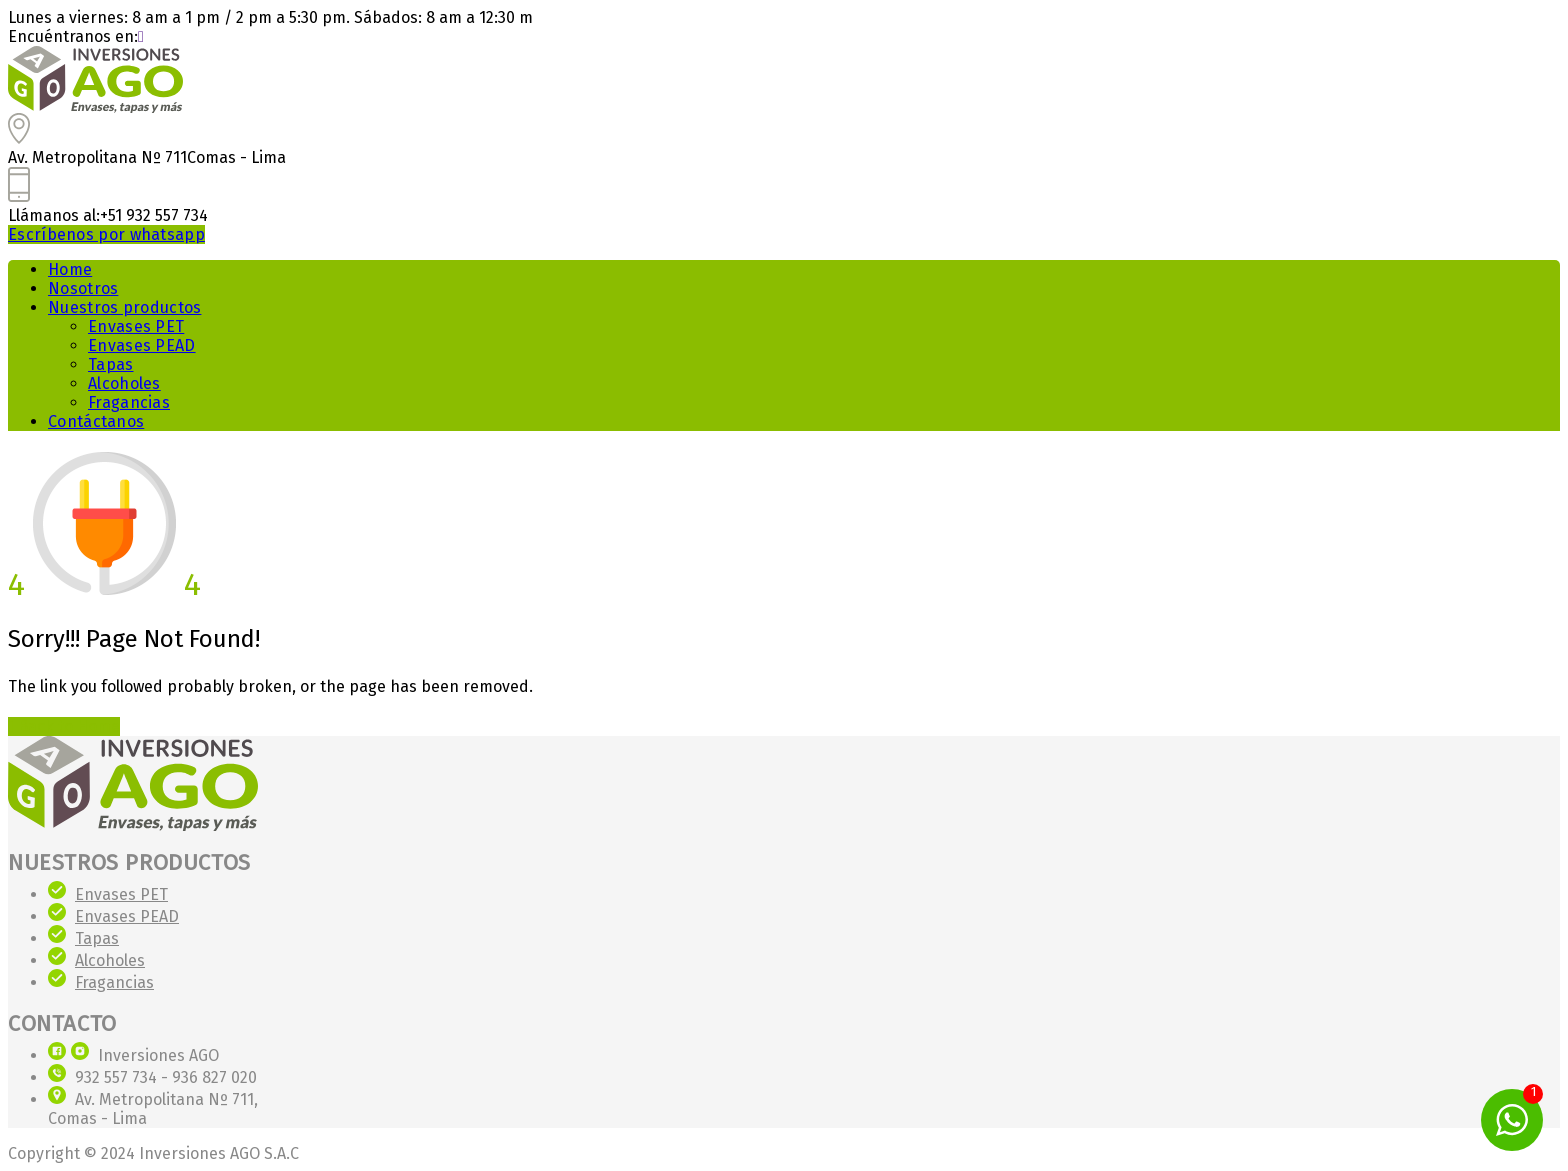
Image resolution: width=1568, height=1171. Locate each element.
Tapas (97, 938)
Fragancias (114, 982)
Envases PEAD (127, 916)
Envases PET (121, 894)
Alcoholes (110, 960)
